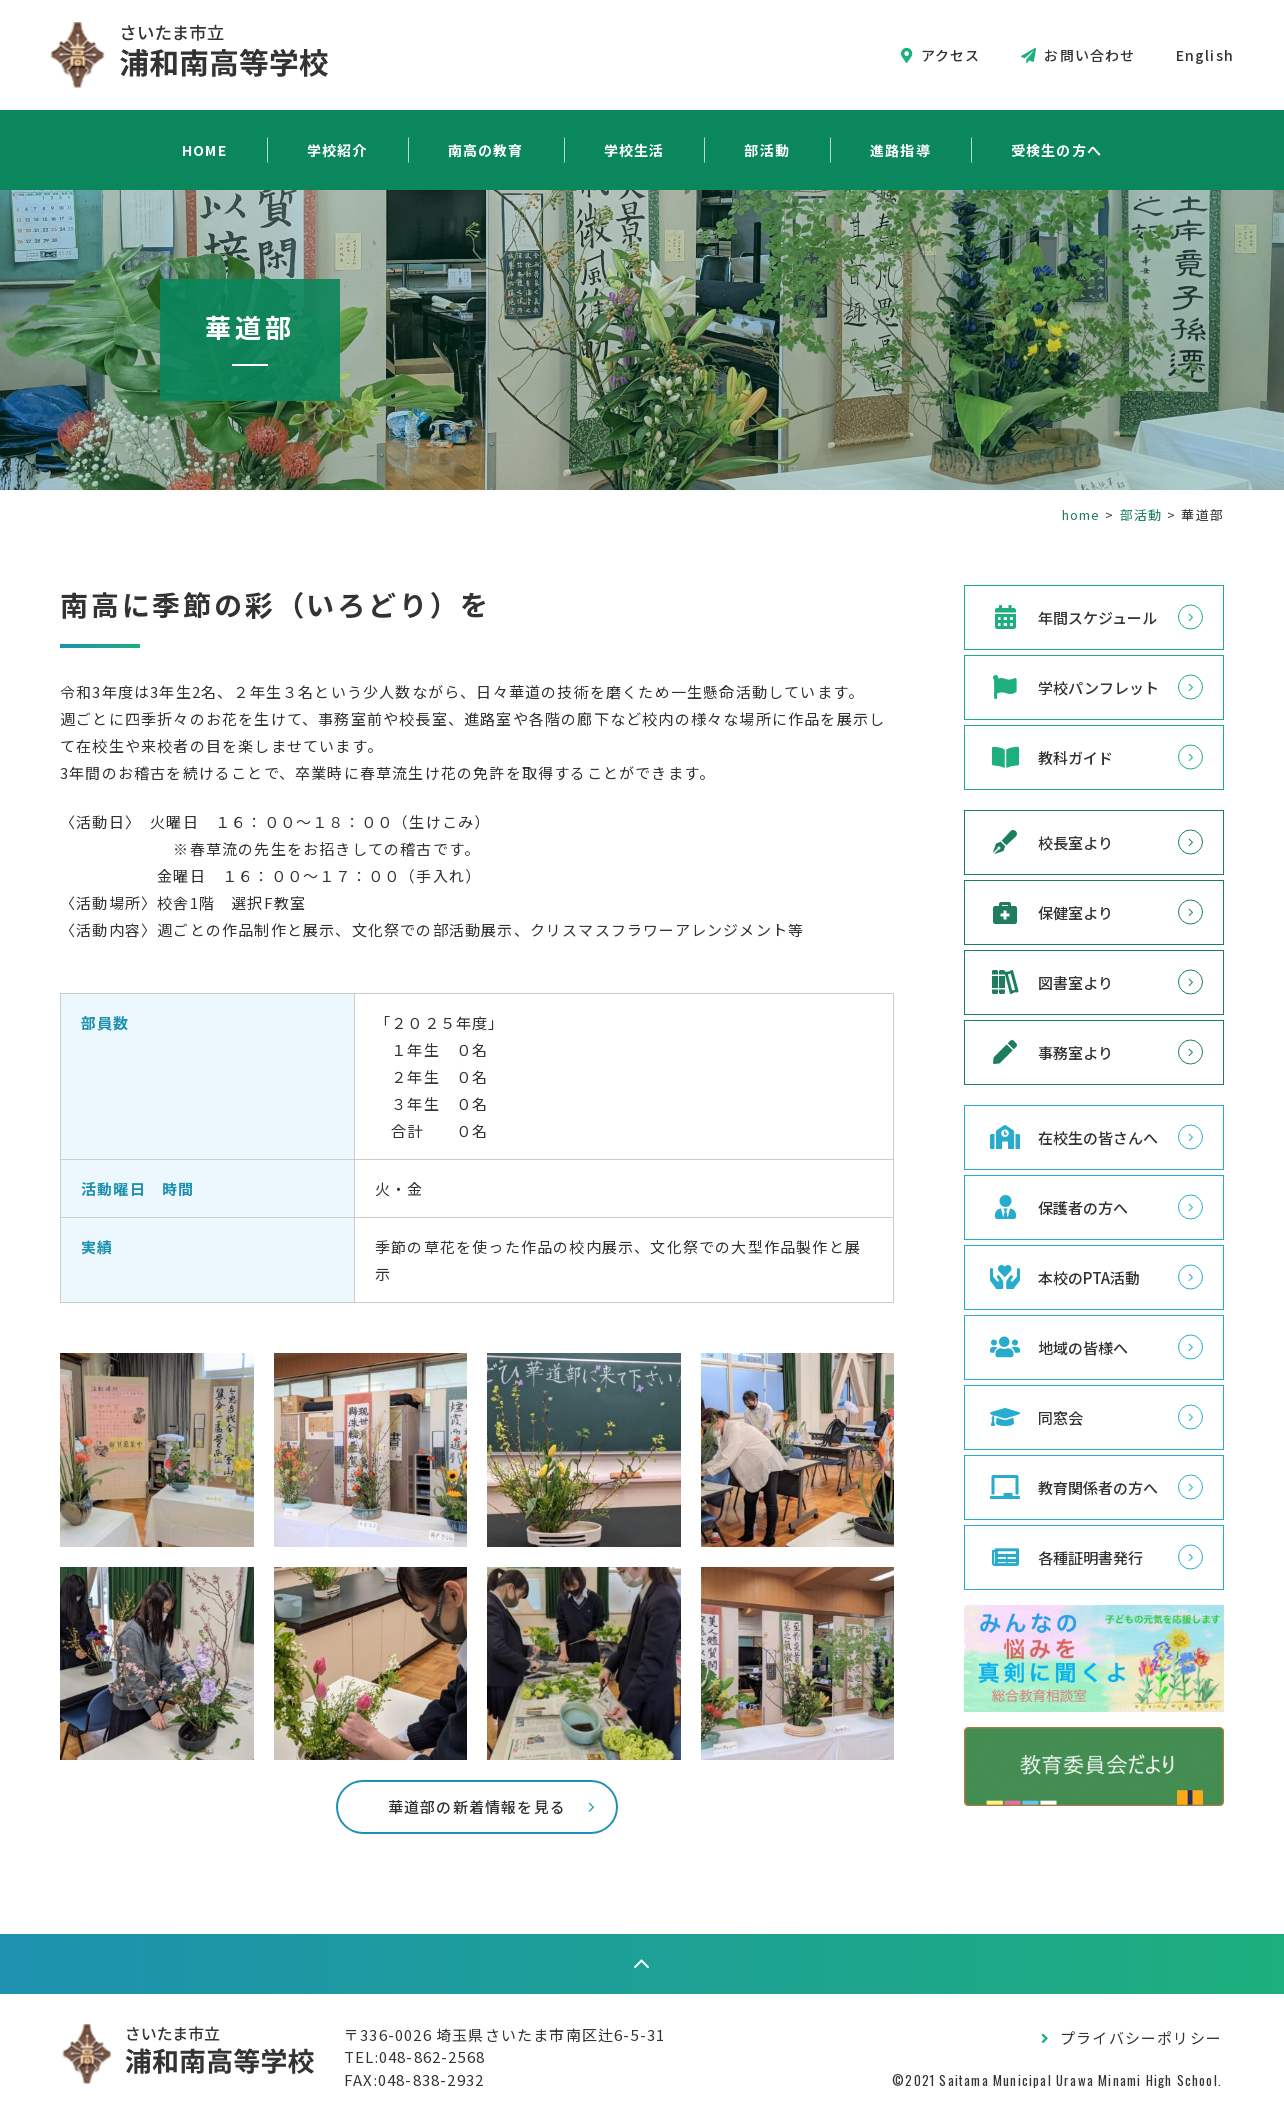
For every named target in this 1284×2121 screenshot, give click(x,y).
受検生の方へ (1056, 150)
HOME (204, 150)
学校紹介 (337, 150)
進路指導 (900, 150)
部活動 (767, 150)
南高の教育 (486, 150)
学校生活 (634, 150)
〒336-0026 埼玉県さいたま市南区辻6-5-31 (504, 2034)
